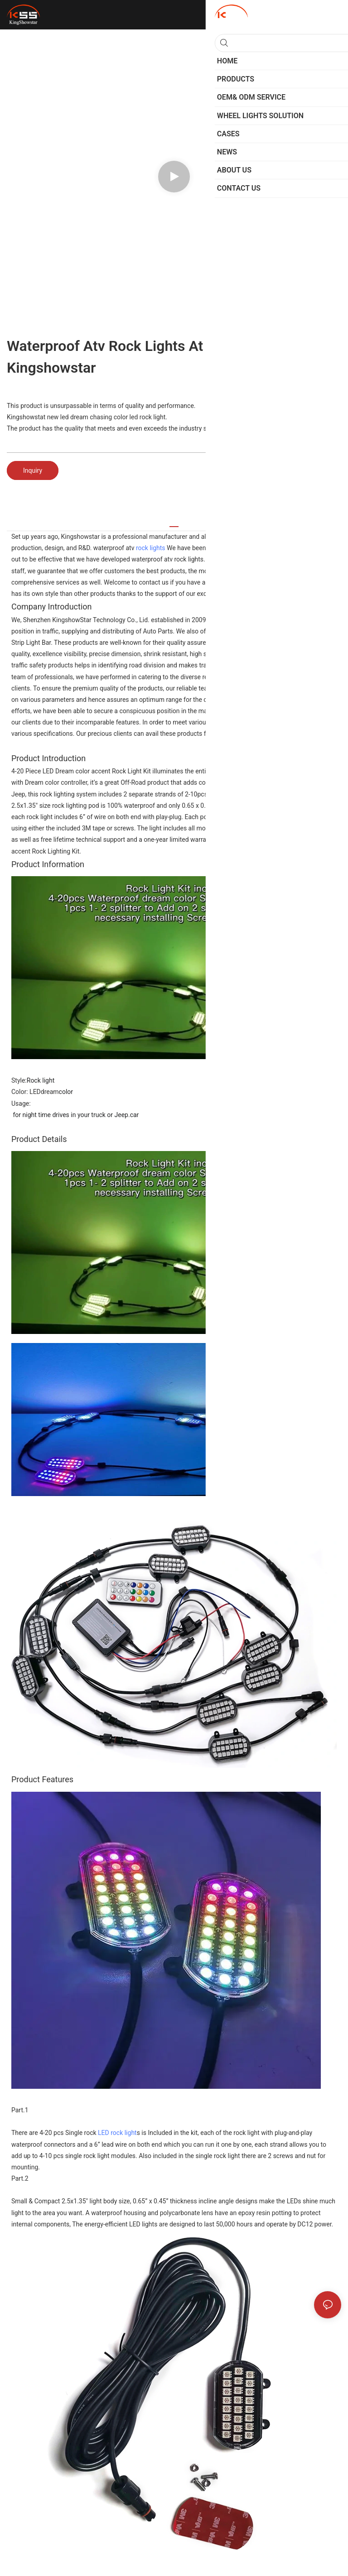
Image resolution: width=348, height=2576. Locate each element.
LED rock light (117, 2132)
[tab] (174, 523)
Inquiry (32, 470)
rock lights (150, 548)
